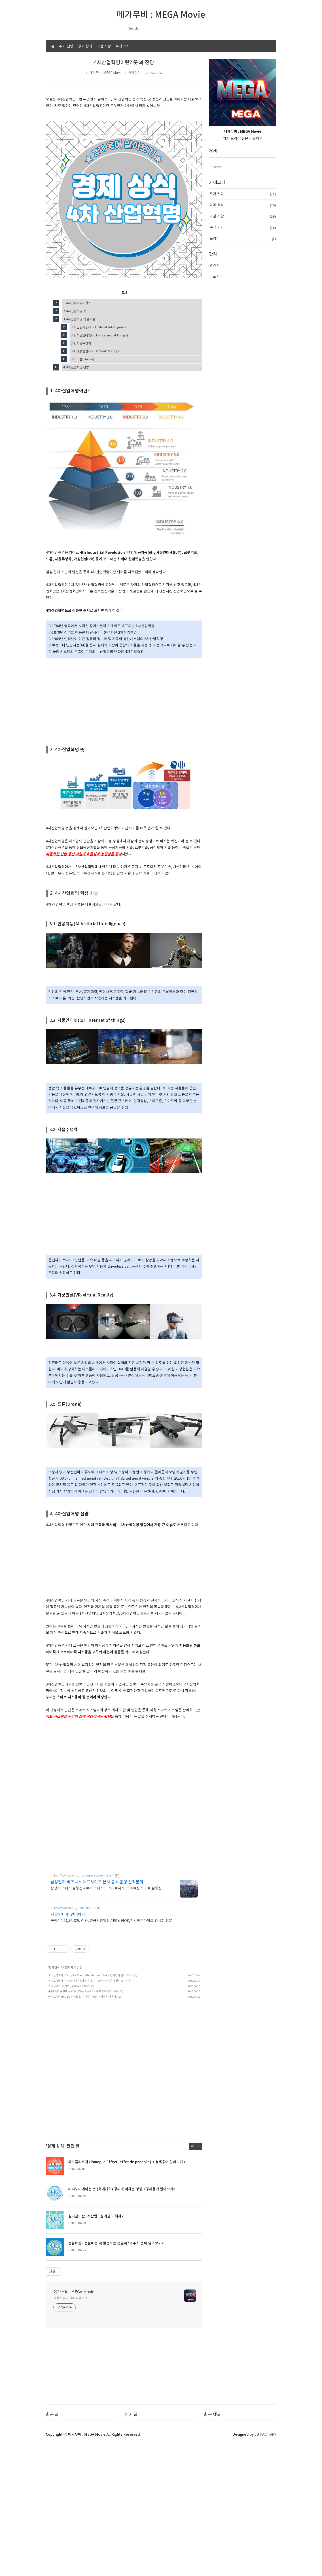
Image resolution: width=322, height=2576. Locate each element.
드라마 (243, 440)
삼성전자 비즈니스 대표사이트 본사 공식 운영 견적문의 (97, 1947)
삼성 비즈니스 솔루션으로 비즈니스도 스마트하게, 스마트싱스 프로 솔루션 (106, 1953)
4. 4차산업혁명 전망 (76, 432)
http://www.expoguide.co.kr (71, 1973)
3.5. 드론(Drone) (82, 424)
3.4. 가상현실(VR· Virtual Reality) (95, 416)
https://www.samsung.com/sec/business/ (81, 1940)
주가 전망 (66, 46)
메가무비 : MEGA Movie (73, 2357)
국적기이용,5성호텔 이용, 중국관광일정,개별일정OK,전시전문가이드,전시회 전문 (111, 1986)
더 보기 (195, 2211)
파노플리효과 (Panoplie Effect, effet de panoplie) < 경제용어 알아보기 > (90, 2040)
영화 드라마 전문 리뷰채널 (70, 2363)
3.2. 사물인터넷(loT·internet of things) (99, 400)
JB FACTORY (265, 2499)
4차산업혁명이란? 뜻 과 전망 (124, 63)
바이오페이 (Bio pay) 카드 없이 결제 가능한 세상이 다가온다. (82, 2061)
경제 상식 (85, 46)
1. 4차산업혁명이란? (76, 368)
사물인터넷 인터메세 (68, 1979)
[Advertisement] (83, 121)
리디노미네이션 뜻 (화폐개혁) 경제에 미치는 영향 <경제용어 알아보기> (87, 2045)
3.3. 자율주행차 (81, 408)
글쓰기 (215, 621)
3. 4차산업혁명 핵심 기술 (79, 384)
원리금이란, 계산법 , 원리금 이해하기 (69, 2051)
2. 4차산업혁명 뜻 (74, 376)
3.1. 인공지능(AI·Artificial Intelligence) (99, 392)
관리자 (215, 610)
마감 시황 (104, 46)
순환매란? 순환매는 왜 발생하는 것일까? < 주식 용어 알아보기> (83, 2056)
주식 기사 (122, 46)
